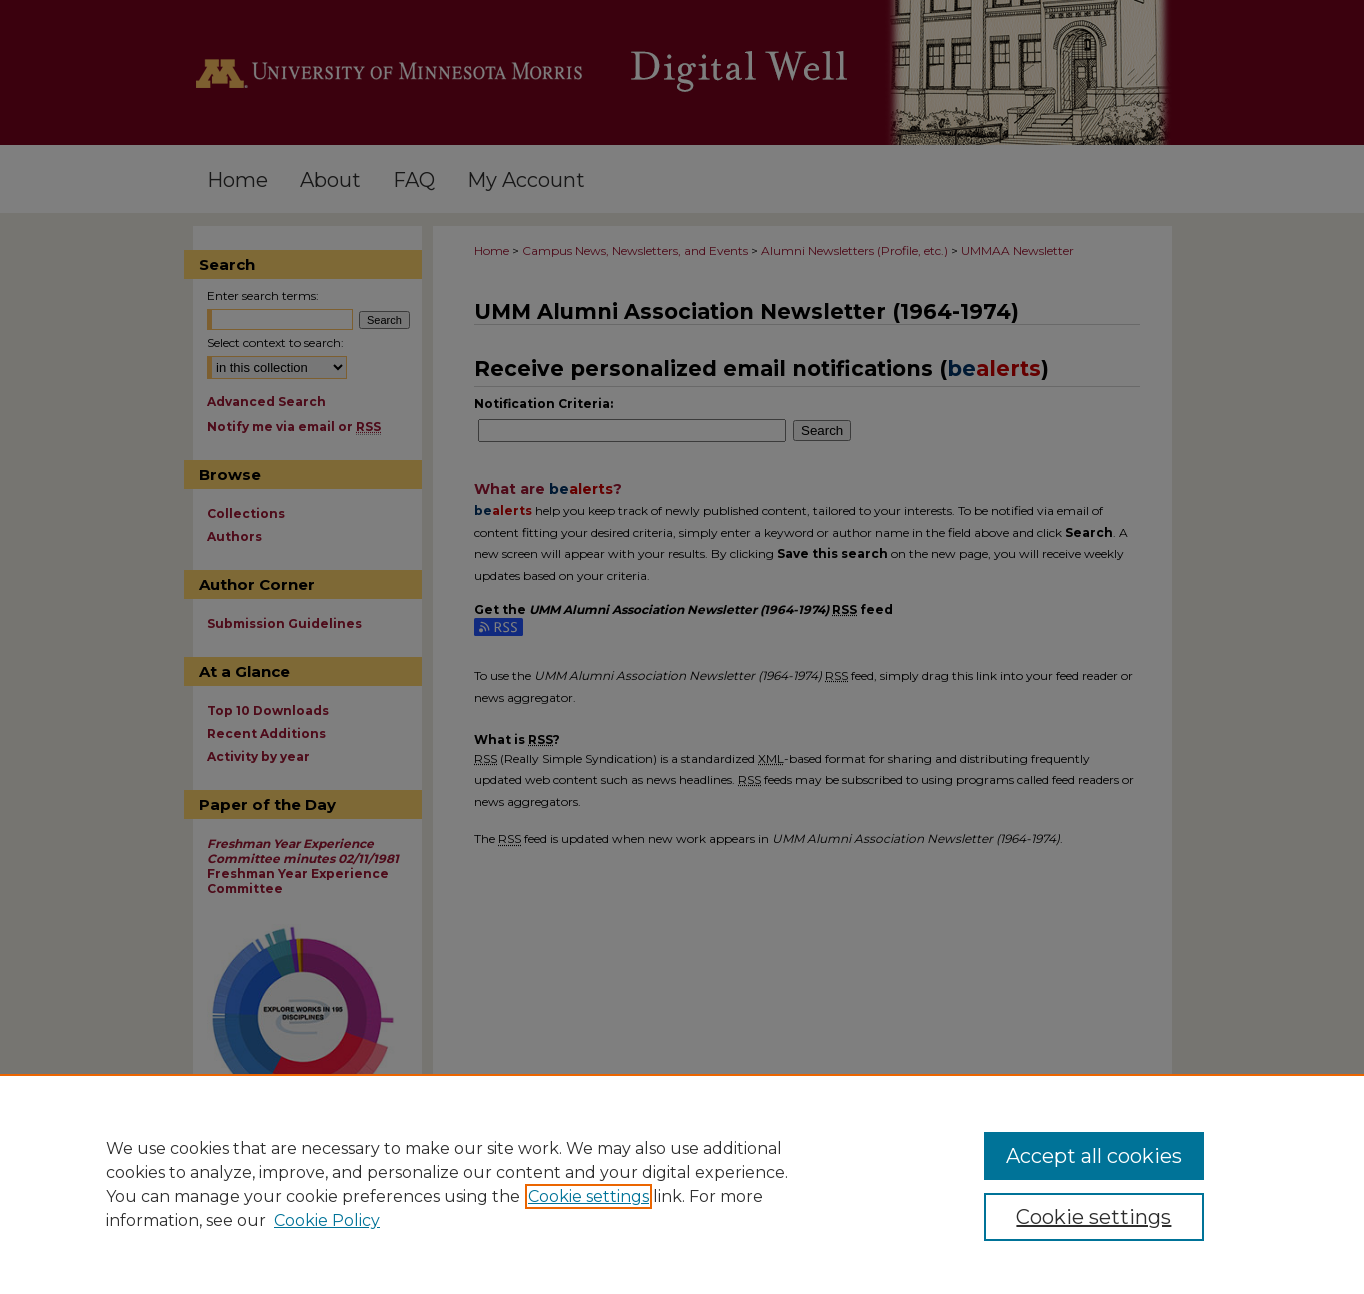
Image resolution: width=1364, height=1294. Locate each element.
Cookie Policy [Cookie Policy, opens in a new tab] (327, 1220)
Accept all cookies (1094, 1156)
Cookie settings (588, 1196)
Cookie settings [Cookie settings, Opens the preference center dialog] (1093, 1217)
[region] (682, 1184)
